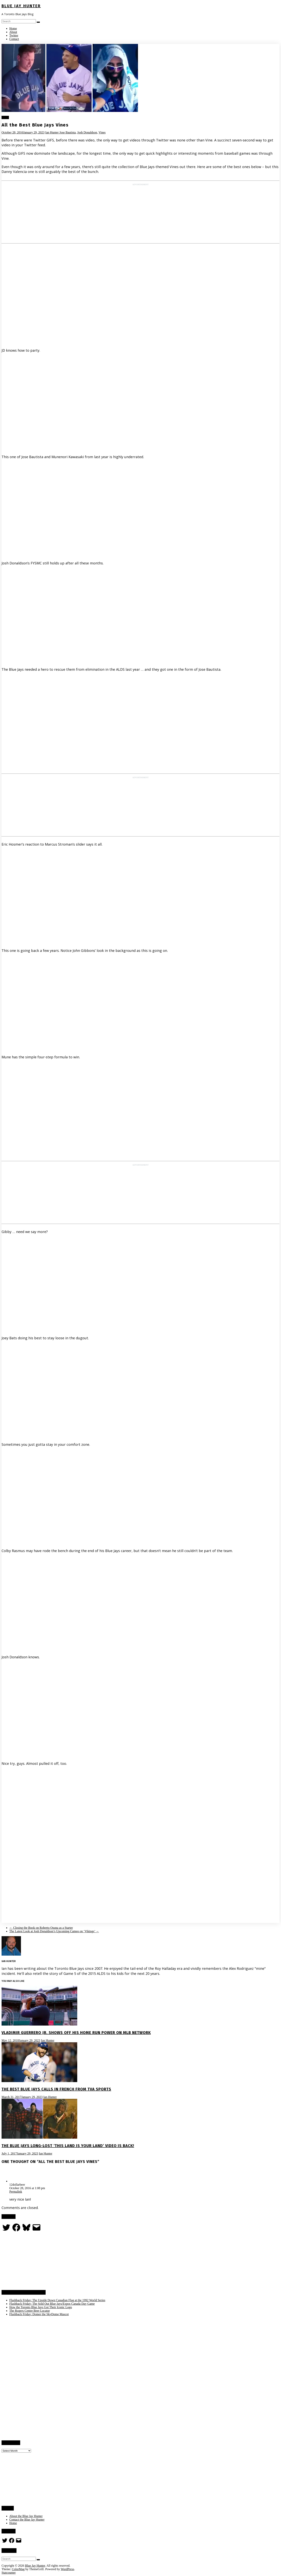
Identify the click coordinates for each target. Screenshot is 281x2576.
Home (13, 28)
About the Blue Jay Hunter (26, 2516)
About (13, 32)
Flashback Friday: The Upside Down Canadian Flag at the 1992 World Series (57, 2300)
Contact (14, 39)
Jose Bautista (67, 132)
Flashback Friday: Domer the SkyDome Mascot (39, 2314)
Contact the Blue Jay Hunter (26, 2519)
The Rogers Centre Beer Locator (29, 2310)
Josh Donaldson (87, 132)
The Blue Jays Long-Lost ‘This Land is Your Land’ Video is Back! (68, 2145)
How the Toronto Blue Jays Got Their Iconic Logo (40, 2307)
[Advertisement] (140, 214)
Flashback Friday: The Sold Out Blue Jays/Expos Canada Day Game (52, 2303)
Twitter (13, 35)
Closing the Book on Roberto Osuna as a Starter (41, 1927)
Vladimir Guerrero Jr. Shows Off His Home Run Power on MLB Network (76, 2032)
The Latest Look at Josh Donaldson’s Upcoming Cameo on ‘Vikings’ (54, 1931)
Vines (102, 132)
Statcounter (9, 2572)
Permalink (15, 2191)
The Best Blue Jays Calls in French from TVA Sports (56, 2089)
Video (5, 117)
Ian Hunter (52, 132)
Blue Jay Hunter (21, 5)
